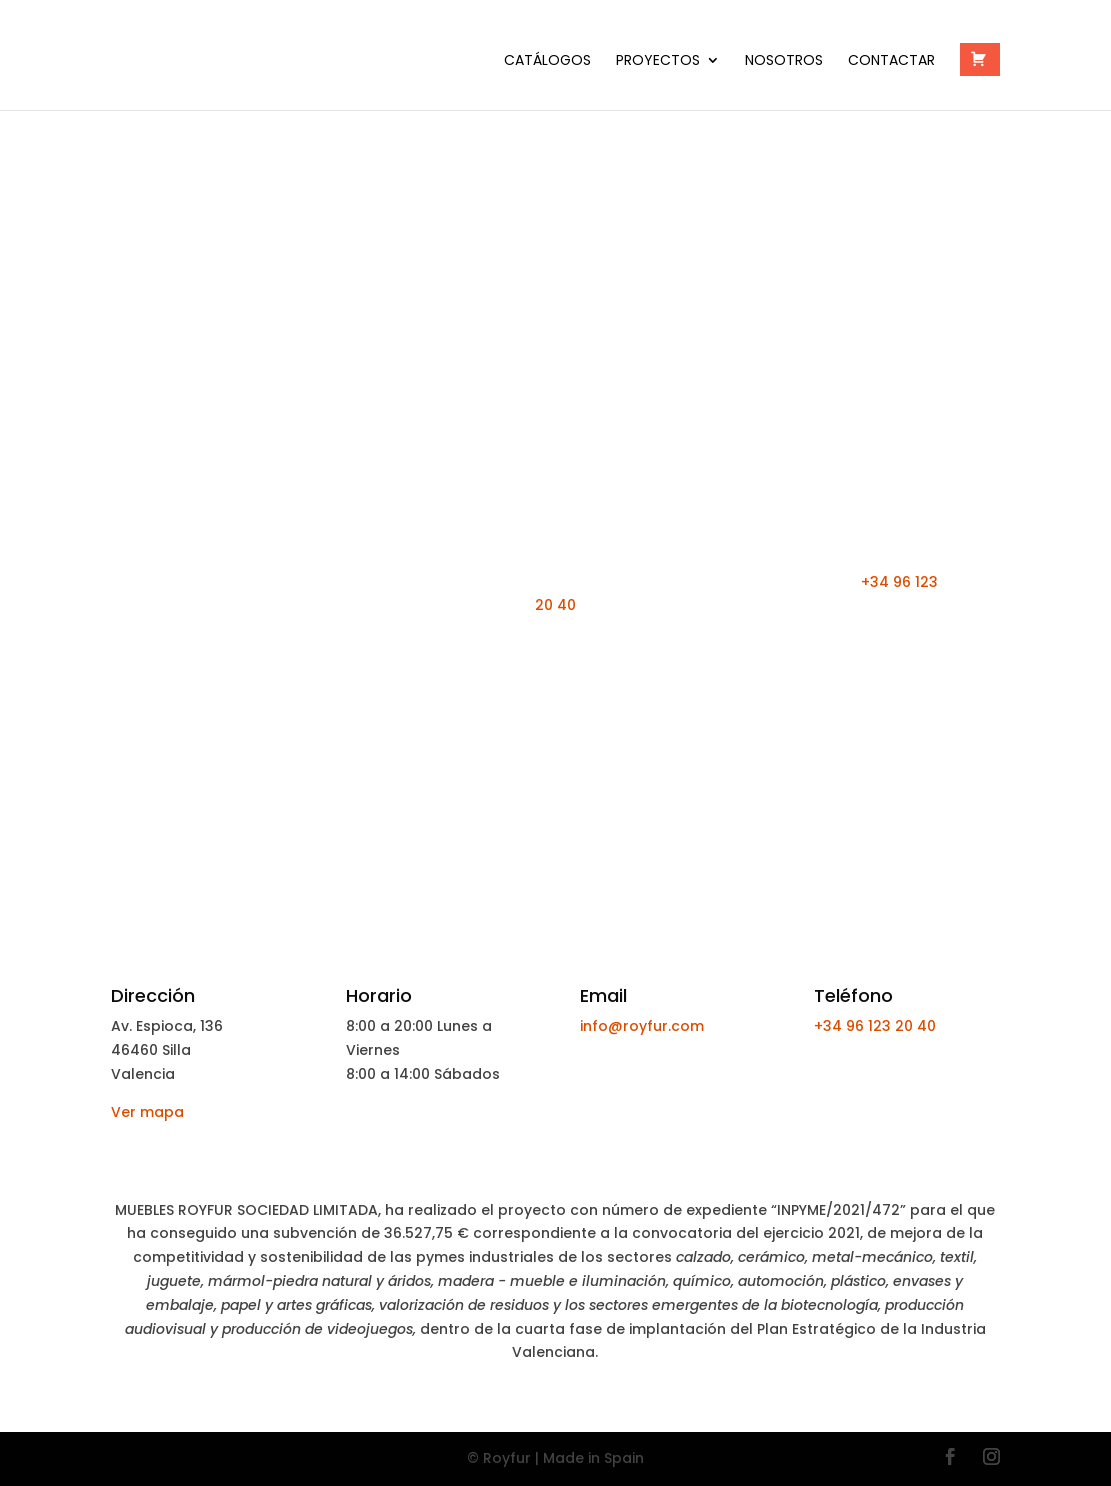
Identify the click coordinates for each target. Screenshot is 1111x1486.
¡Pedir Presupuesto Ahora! (555, 663)
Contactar (891, 61)
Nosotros (784, 61)
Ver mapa (147, 1112)
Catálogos (547, 61)
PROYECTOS (658, 61)
